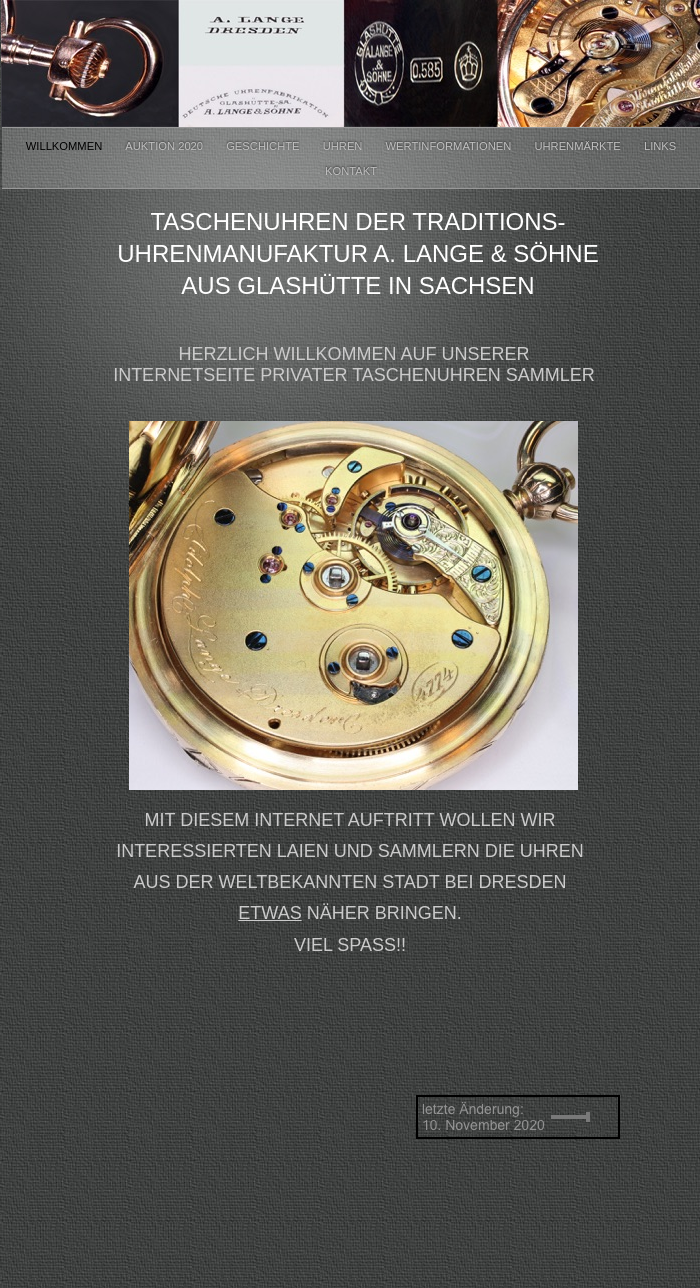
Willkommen (66, 146)
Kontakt (351, 171)
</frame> (163, 1103)
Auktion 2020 (165, 146)
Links (660, 146)
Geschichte (264, 146)
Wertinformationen (450, 146)
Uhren (344, 146)
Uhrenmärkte (579, 146)
